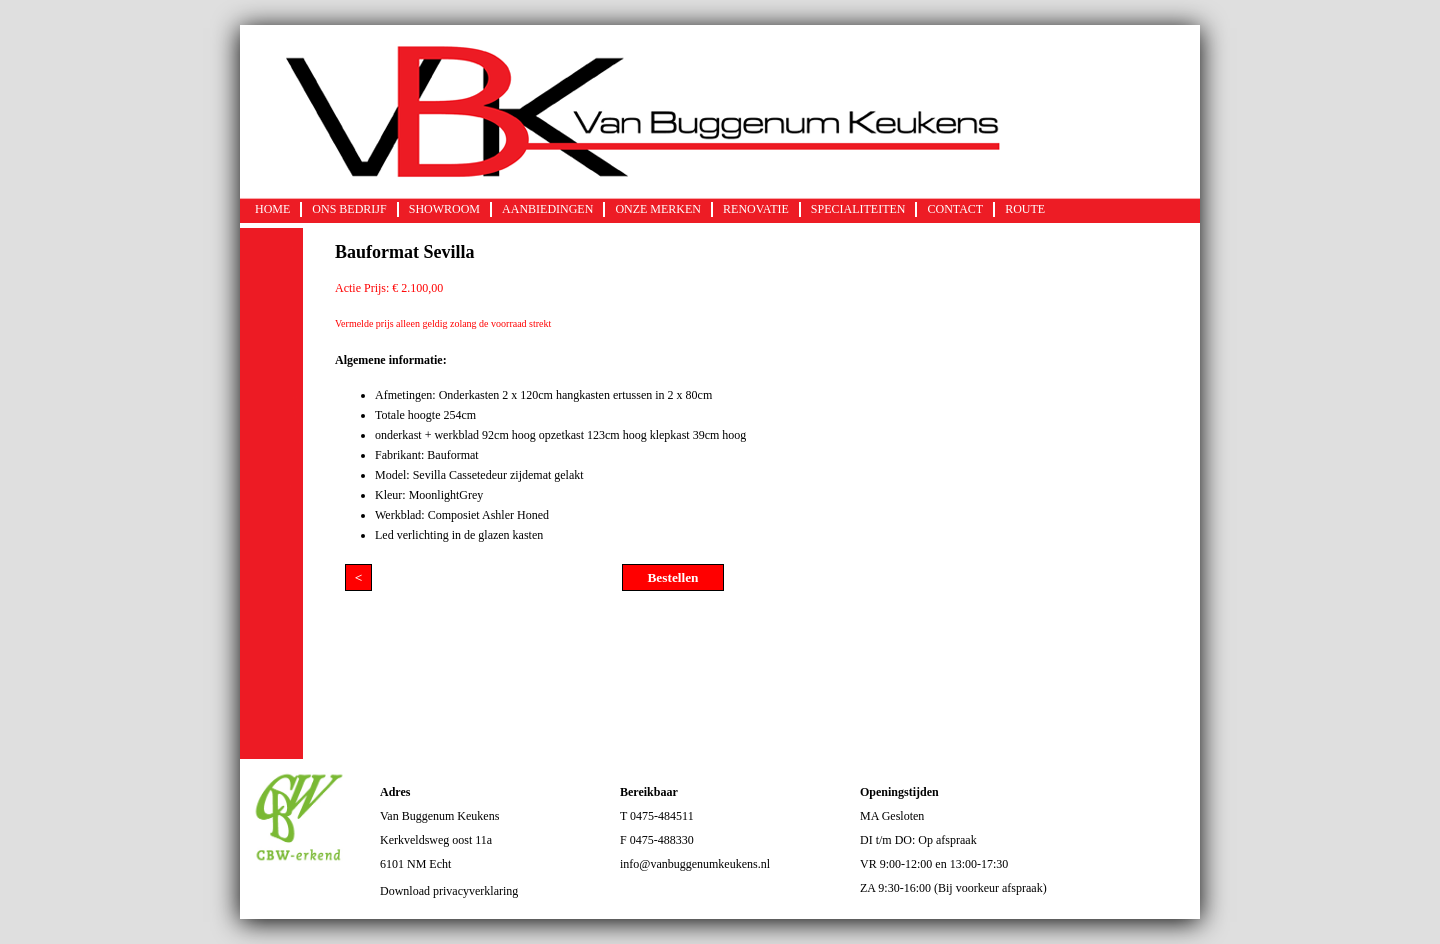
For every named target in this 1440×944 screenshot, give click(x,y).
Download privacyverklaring (449, 891)
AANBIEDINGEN (547, 209)
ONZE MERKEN (658, 209)
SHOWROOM (444, 209)
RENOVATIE (756, 209)
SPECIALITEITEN (858, 209)
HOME (272, 209)
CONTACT (955, 209)
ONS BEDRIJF (349, 209)
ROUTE (1025, 209)
